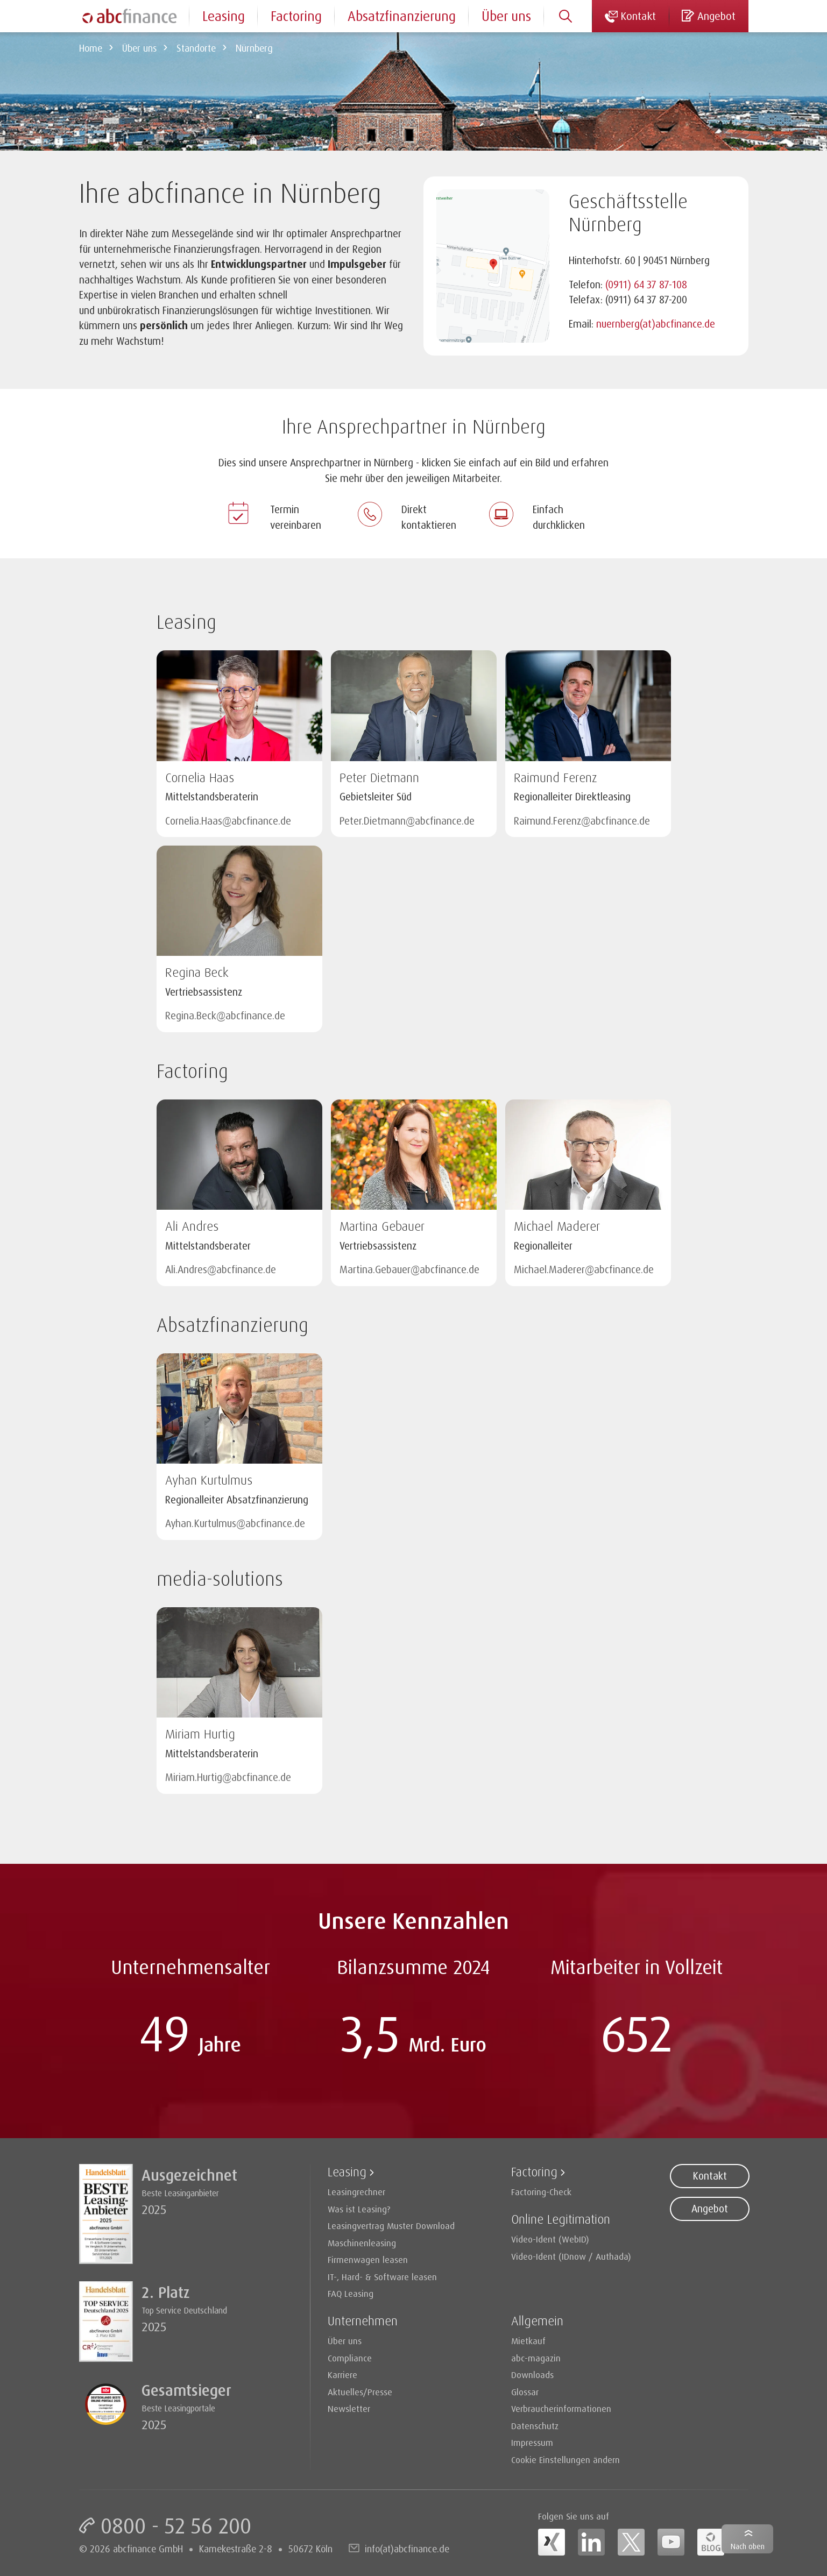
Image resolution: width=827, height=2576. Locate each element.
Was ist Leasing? (359, 2209)
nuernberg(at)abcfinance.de (655, 323)
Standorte (196, 48)
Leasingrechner (356, 2191)
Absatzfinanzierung (402, 16)
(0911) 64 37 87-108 (646, 284)
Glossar (525, 2391)
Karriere (342, 2374)
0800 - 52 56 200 (176, 2525)
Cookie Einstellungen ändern (565, 2459)
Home (90, 48)
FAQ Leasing (350, 2293)
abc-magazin (536, 2358)
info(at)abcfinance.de (407, 2548)
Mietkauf (528, 2340)
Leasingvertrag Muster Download (391, 2225)
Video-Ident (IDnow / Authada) (571, 2256)
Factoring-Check (541, 2191)
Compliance (350, 2358)
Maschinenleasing (362, 2242)
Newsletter (349, 2408)
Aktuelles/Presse (360, 2391)
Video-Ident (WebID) (550, 2239)
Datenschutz (535, 2425)
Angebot (709, 2208)
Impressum (532, 2442)
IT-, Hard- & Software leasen (382, 2276)
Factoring (296, 16)
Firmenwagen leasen (368, 2259)
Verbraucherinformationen (561, 2408)
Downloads (532, 2374)
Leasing (223, 16)
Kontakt (709, 2175)
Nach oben (748, 2546)
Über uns (139, 48)
